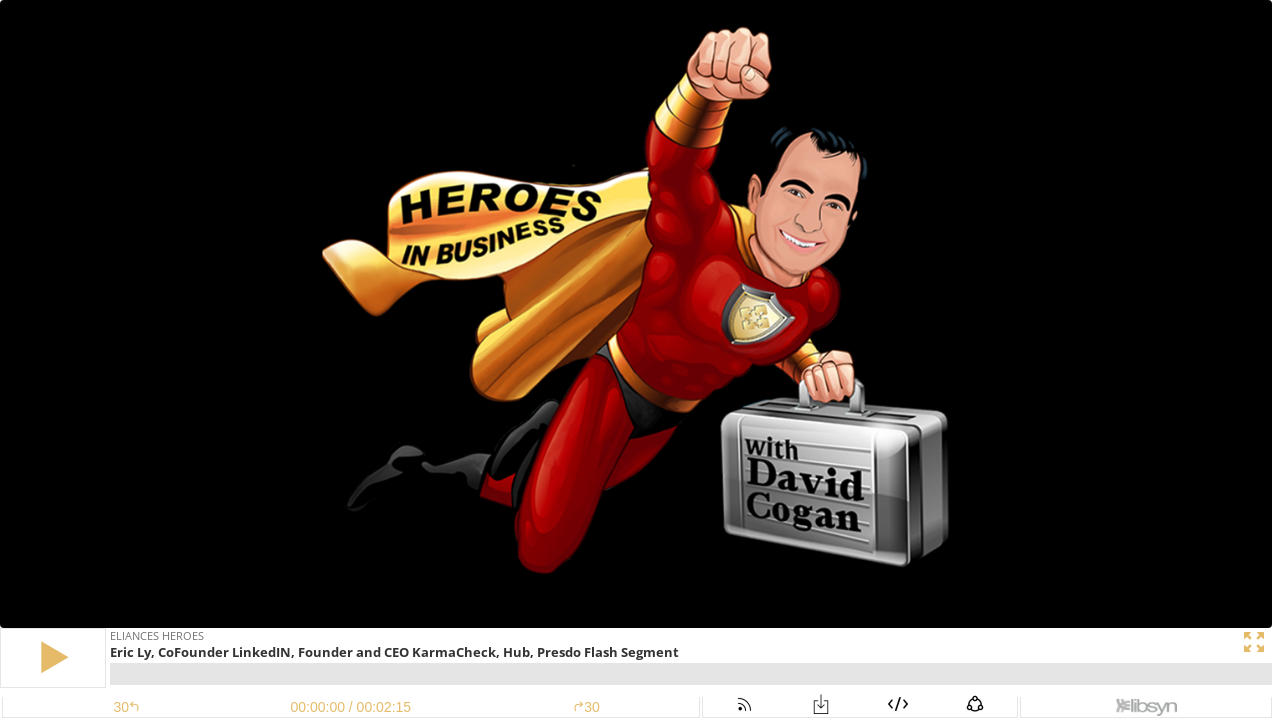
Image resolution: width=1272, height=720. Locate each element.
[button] (53, 657)
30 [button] (586, 707)
